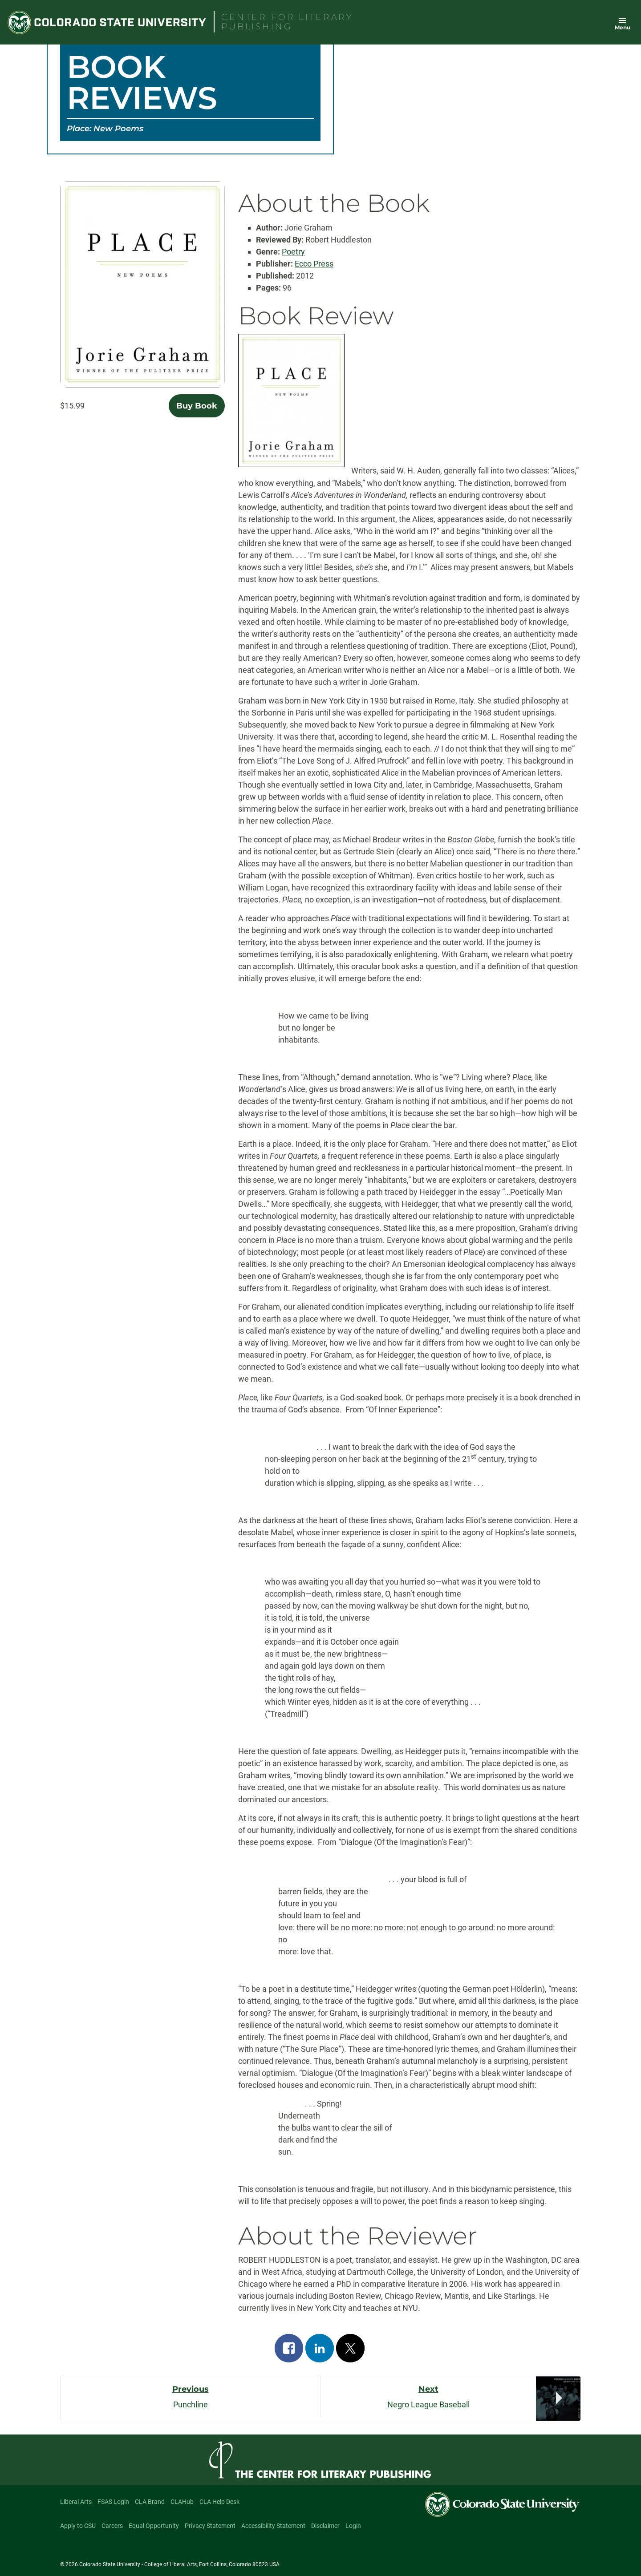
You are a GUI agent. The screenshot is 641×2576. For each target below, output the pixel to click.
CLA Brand (150, 2501)
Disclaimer (325, 2525)
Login (353, 2525)
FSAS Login (113, 2501)
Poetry (293, 251)
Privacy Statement (210, 2525)
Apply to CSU (78, 2525)
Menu (622, 27)
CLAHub (182, 2501)
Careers (112, 2525)
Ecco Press (314, 263)
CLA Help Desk (219, 2501)
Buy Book (196, 406)
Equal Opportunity (154, 2525)
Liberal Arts (76, 2501)
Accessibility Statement (273, 2525)
